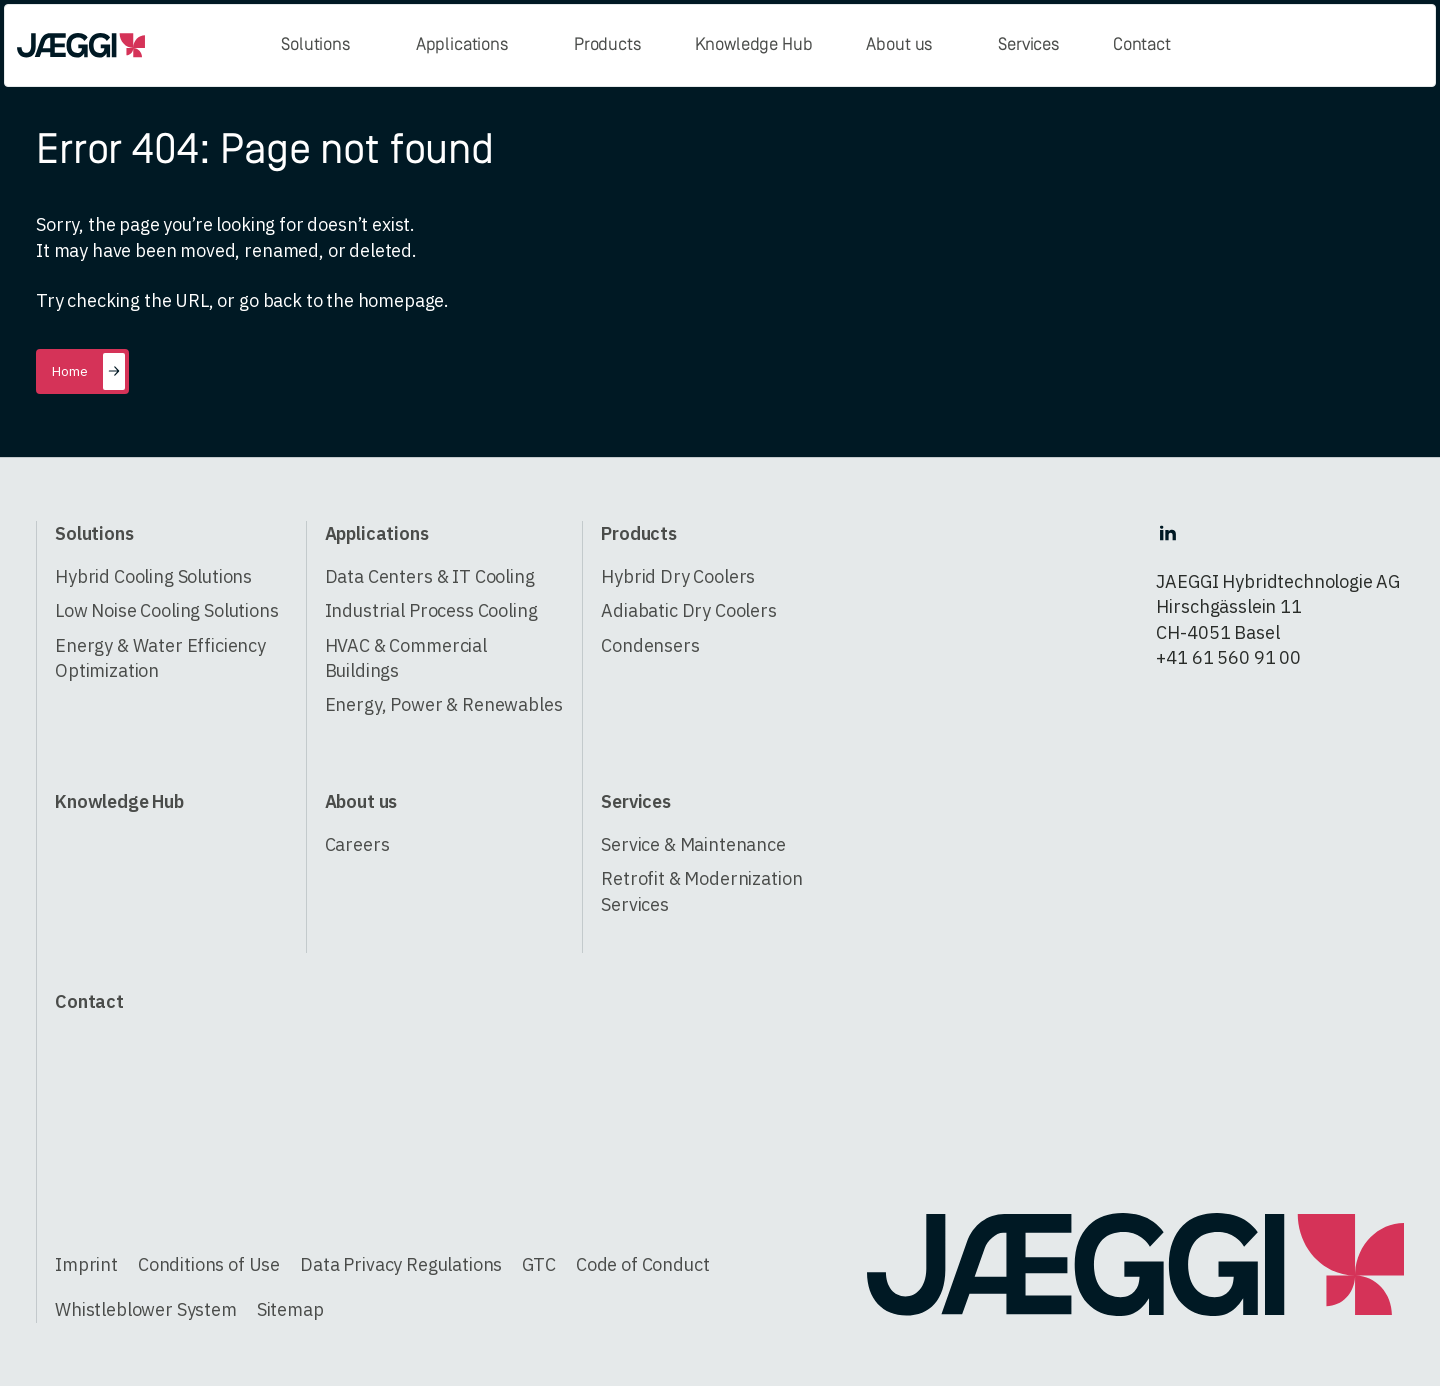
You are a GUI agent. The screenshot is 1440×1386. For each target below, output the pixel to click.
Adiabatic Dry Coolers (689, 610)
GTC (539, 1264)
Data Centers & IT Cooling (430, 576)
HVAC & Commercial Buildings (406, 658)
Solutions (315, 45)
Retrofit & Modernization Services (701, 891)
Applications (462, 45)
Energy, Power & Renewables (444, 704)
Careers (357, 844)
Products (607, 45)
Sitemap (290, 1309)
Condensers (650, 645)
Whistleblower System (146, 1309)
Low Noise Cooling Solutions (167, 610)
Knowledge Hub (754, 45)
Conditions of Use (209, 1264)
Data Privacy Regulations (401, 1264)
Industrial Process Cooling (431, 610)
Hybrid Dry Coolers (678, 576)
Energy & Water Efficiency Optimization (160, 658)
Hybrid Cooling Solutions (153, 576)
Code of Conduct (643, 1264)
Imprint (86, 1264)
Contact (1142, 45)
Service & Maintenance (693, 844)
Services (1028, 45)
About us (899, 45)
